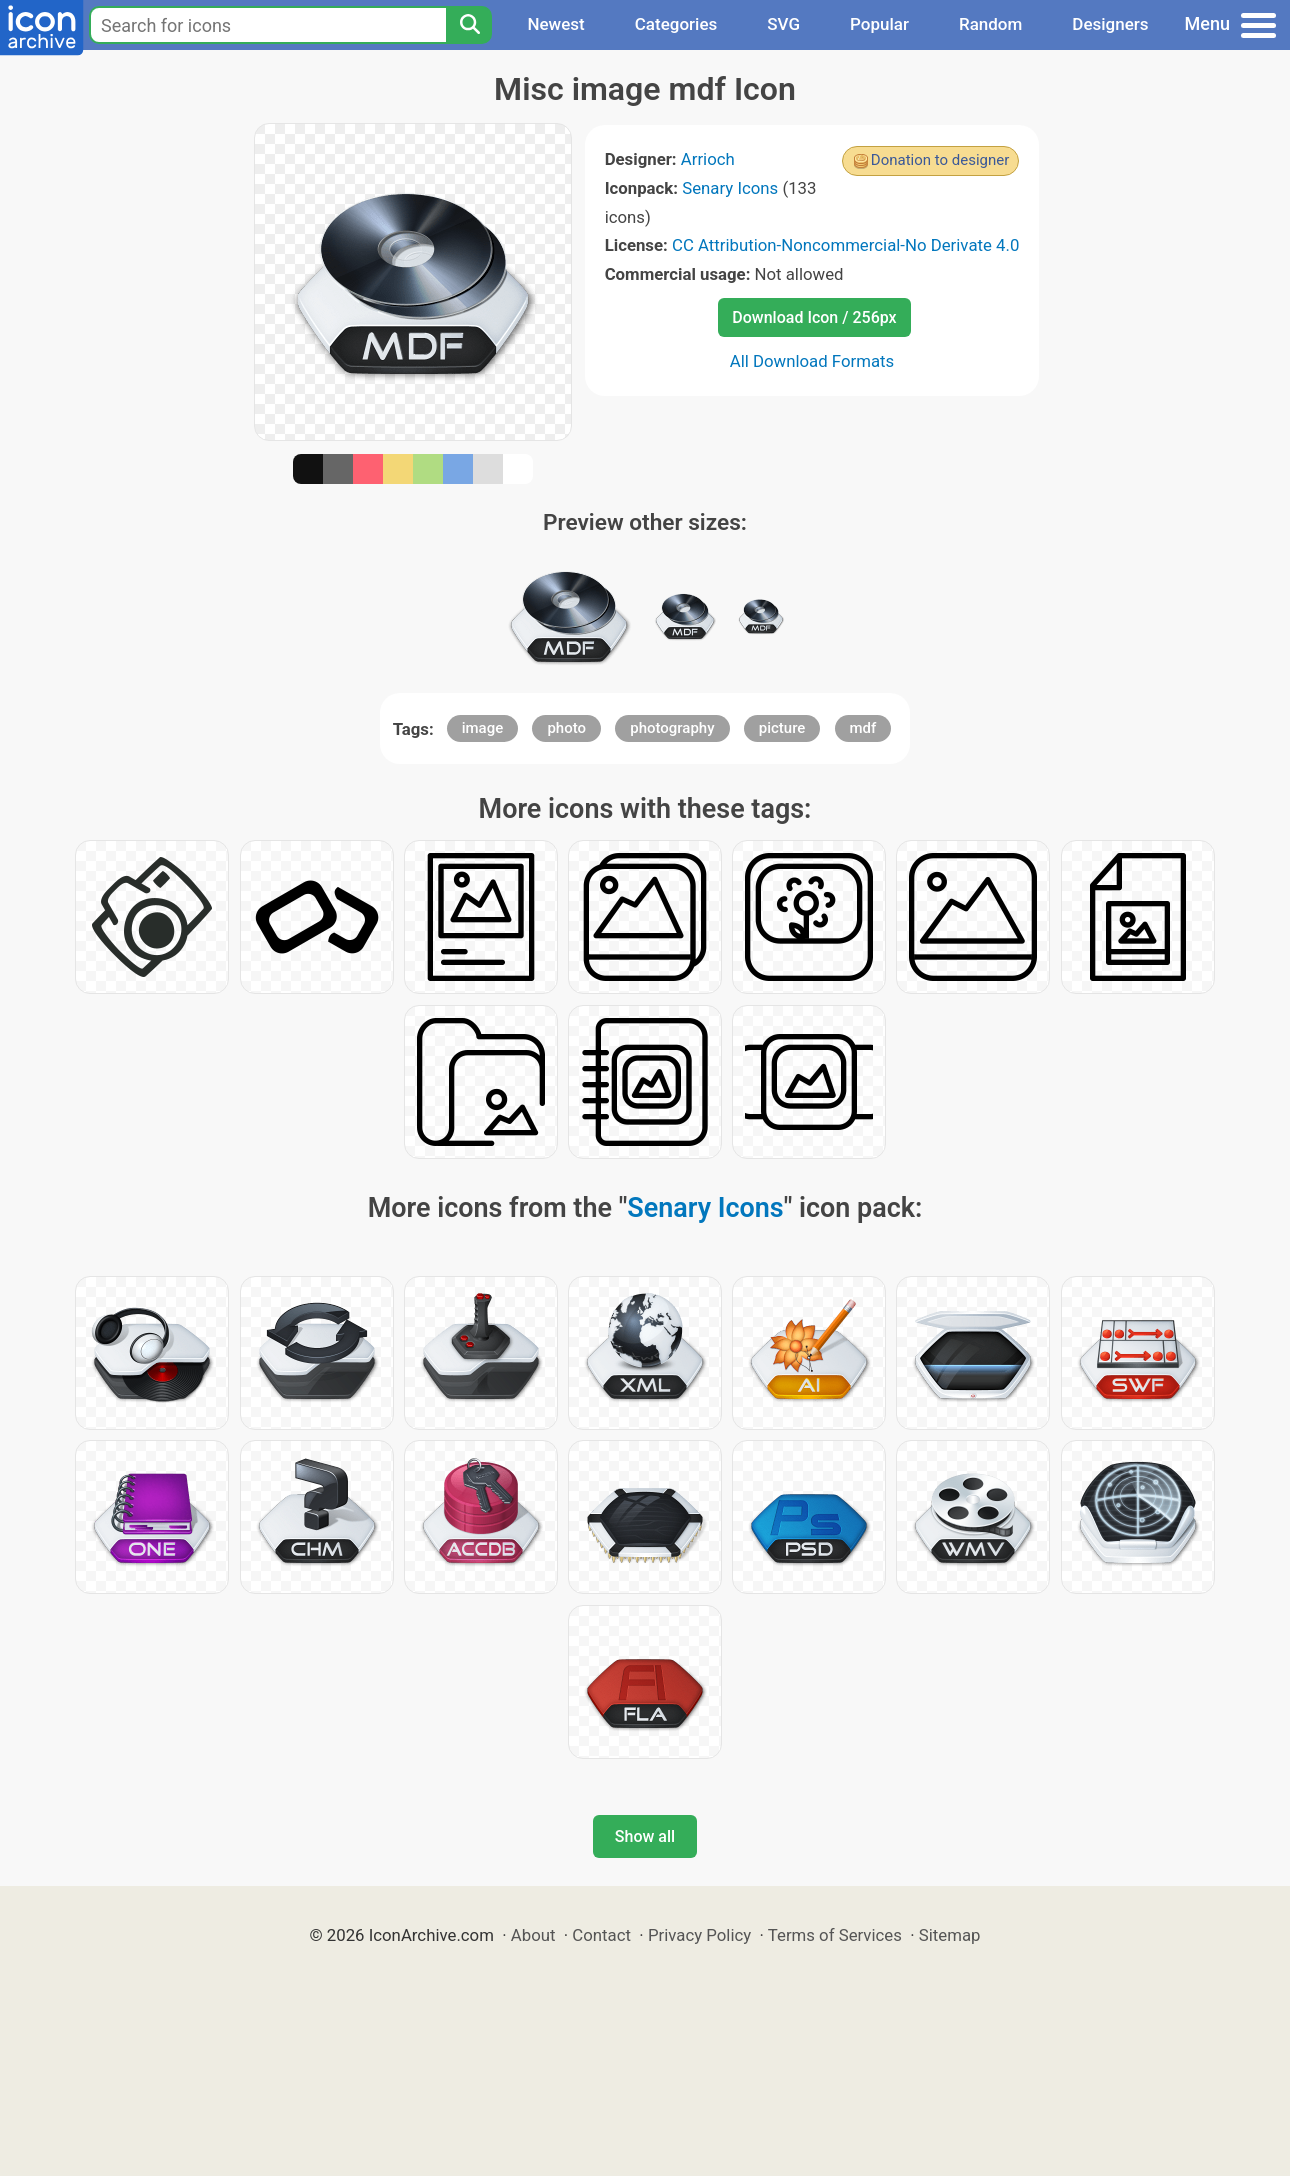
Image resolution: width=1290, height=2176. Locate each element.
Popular (879, 24)
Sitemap (950, 1935)
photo (566, 728)
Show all (645, 1836)
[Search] (469, 25)
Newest (555, 24)
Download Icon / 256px (814, 317)
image (483, 728)
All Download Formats (812, 361)
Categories (676, 24)
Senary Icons (730, 188)
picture (782, 728)
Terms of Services (835, 1935)
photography (672, 728)
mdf (863, 728)
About (533, 1935)
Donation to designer (940, 160)
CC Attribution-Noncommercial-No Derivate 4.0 (845, 245)
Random (990, 24)
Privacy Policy (699, 1935)
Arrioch (708, 159)
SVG (783, 24)
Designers (1110, 24)
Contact (601, 1935)
